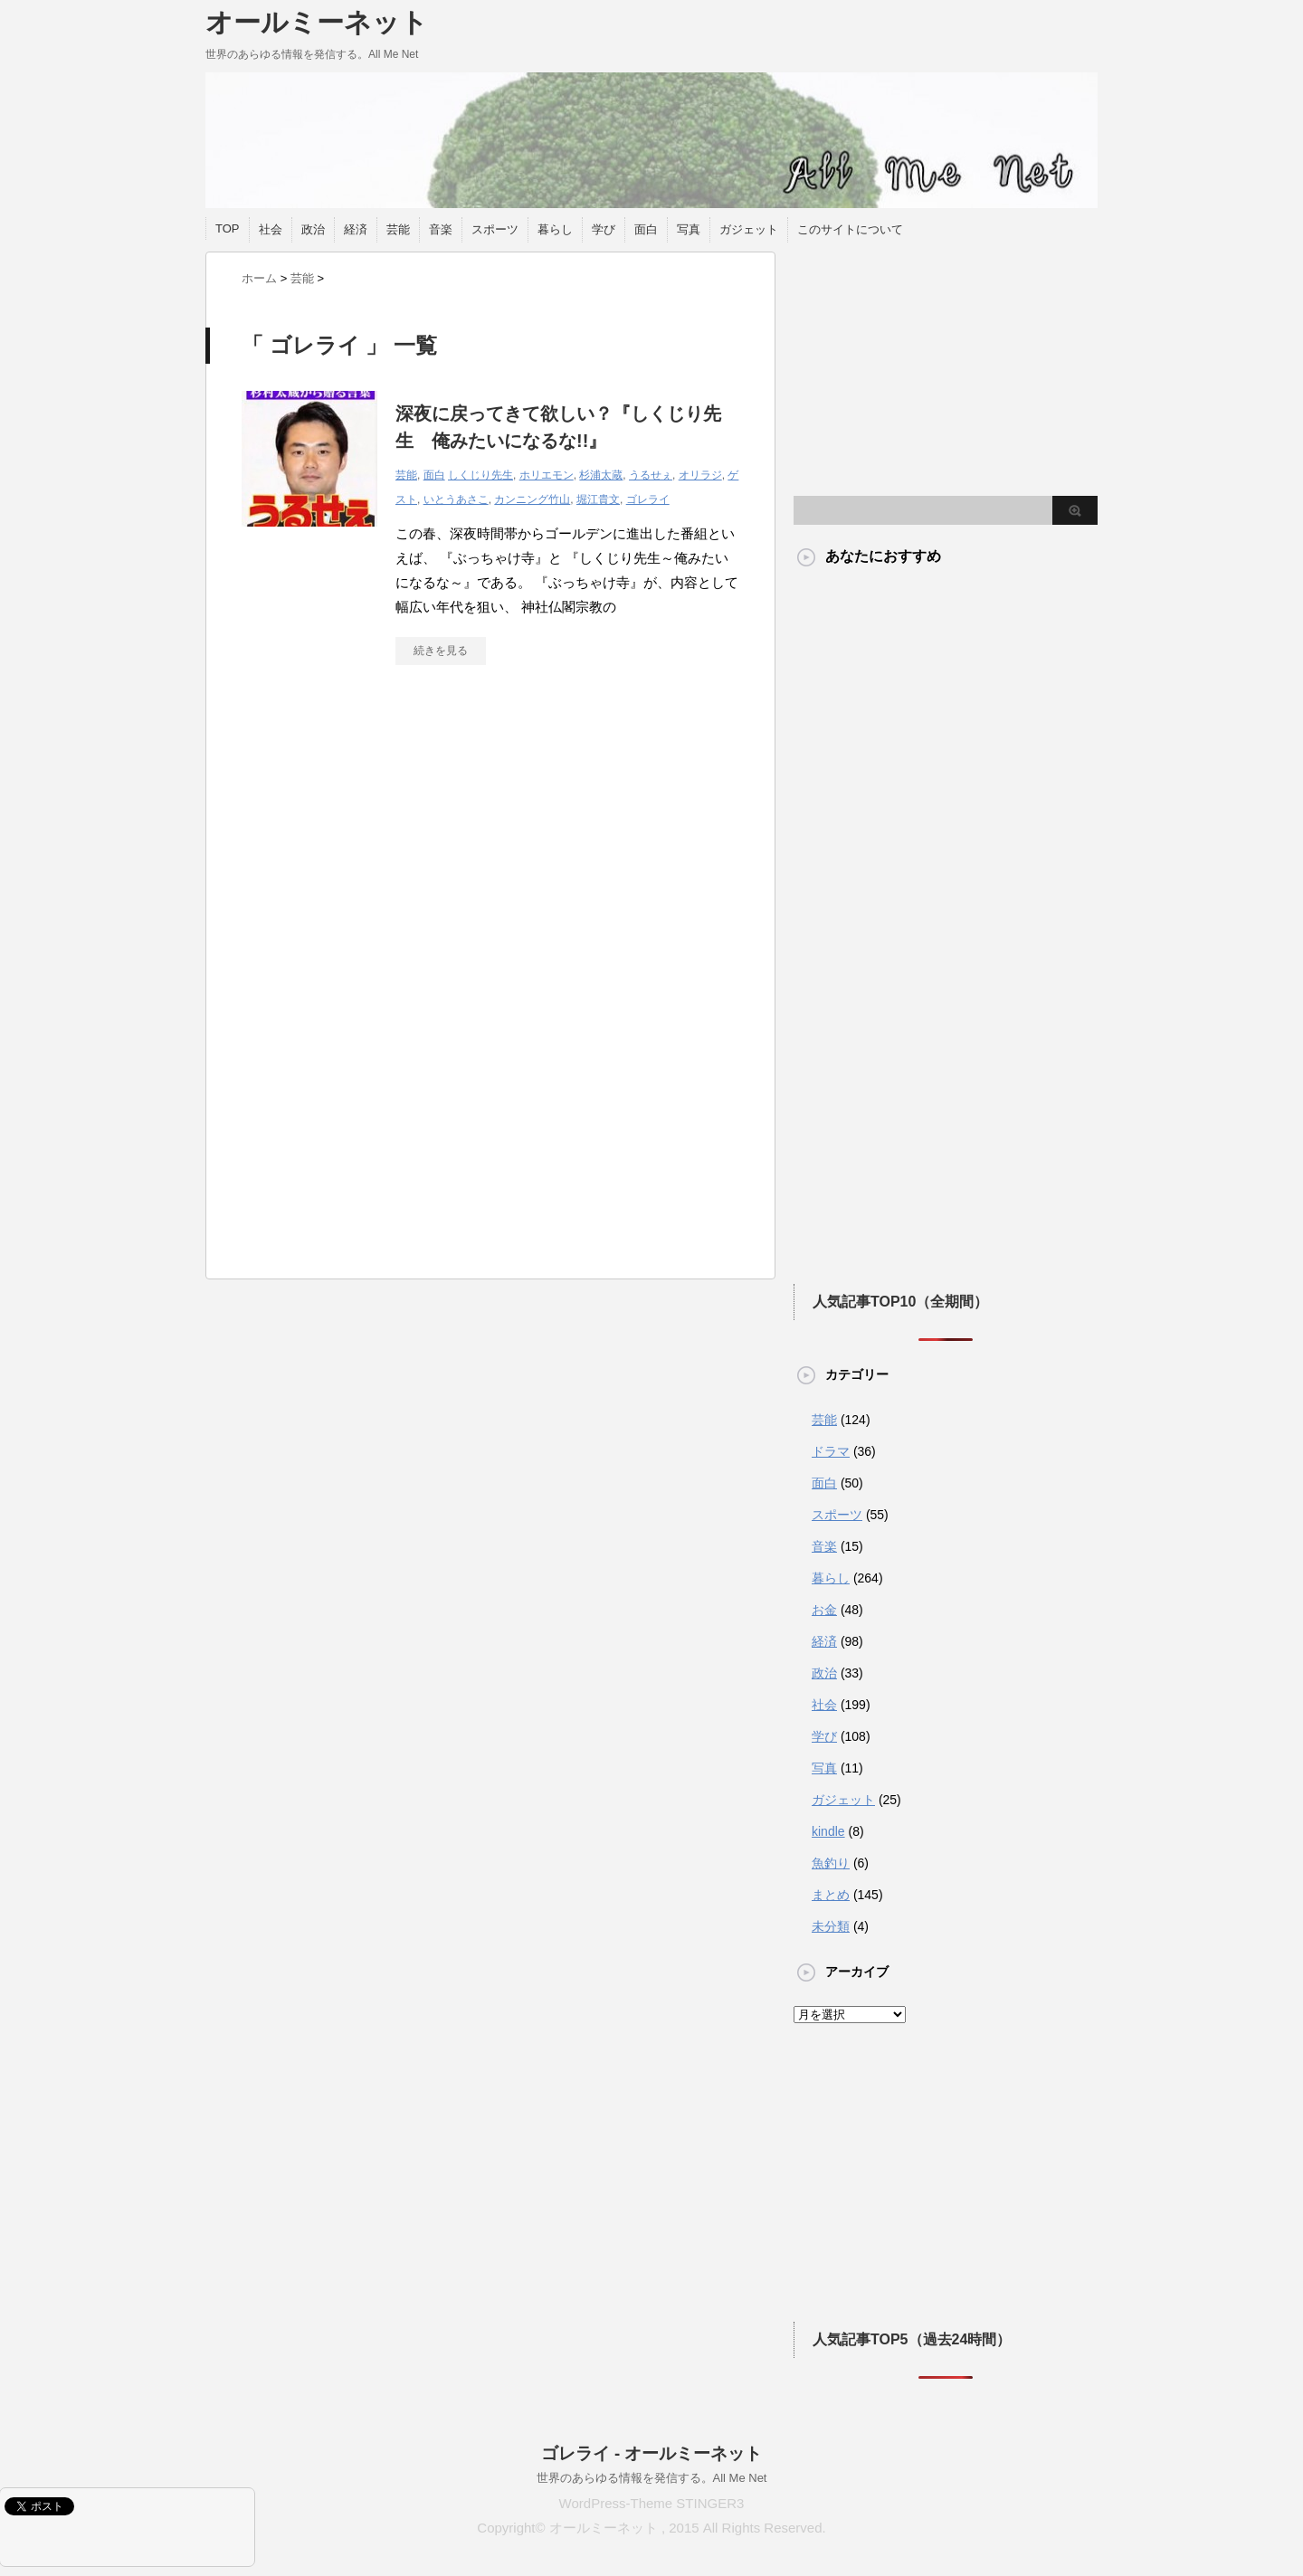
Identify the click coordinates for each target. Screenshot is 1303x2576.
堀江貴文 (598, 499)
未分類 (831, 1926)
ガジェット (748, 229)
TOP (227, 228)
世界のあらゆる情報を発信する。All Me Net (652, 2478)
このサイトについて (850, 229)
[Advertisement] (394, 846)
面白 (646, 229)
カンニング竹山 (532, 499)
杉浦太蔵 (601, 475)
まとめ (831, 1894)
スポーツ (494, 229)
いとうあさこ (456, 499)
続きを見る (441, 650)
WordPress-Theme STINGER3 (652, 2503)
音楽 (440, 229)
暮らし (555, 229)
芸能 (398, 229)
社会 (270, 229)
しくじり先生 (480, 475)
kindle (828, 1831)
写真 (688, 229)
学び (603, 229)
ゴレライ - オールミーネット (652, 2453)
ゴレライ (648, 499)
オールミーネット (316, 22)
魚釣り (831, 1863)
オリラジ (700, 475)
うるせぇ (650, 475)
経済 (355, 229)
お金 (824, 1609)
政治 (313, 229)
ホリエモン (546, 475)
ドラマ (831, 1451)
